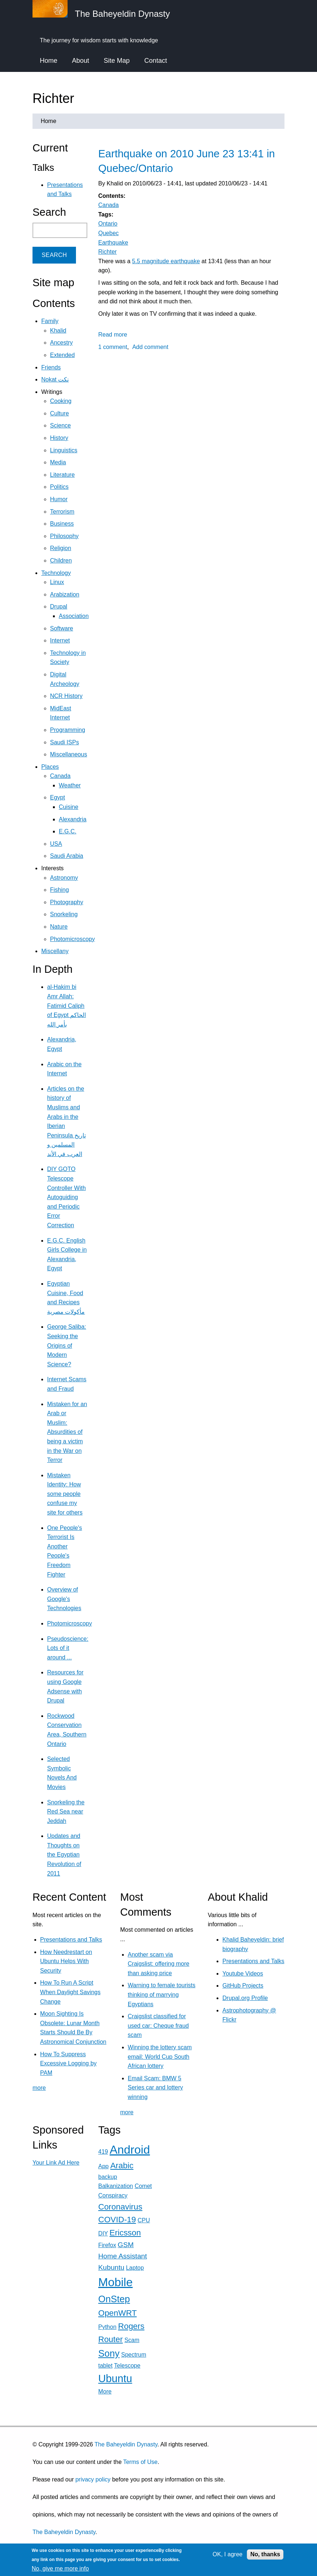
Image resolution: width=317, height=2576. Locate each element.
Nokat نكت (55, 379)
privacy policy (92, 2479)
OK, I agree (227, 2554)
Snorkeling (64, 914)
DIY (103, 2233)
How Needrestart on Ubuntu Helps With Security (66, 1961)
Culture (59, 413)
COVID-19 (117, 2219)
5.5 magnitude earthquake (166, 261)
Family (49, 321)
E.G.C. (67, 831)
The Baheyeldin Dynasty (126, 2444)
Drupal (58, 606)
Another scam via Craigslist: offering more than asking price (159, 1963)
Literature (62, 475)
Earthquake (113, 242)
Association (74, 616)
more (39, 2088)
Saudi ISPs (64, 742)
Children (61, 560)
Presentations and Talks (71, 1939)
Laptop (135, 2268)
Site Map (117, 60)
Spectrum (133, 2355)
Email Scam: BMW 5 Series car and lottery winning (155, 2087)
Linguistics (63, 450)
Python (107, 2327)
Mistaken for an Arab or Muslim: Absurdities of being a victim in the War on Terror (67, 1432)
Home (48, 60)
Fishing (59, 890)
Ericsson (125, 2232)
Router (110, 2339)
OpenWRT (117, 2313)
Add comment (150, 347)
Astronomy (64, 878)
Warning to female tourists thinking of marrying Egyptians (161, 1994)
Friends (51, 367)
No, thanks (265, 2554)
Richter (107, 252)
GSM (126, 2245)
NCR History (66, 696)
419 (103, 2152)
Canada (108, 205)
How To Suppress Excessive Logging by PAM (68, 2063)
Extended (62, 355)
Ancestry (61, 342)
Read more (112, 334)
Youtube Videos (242, 1973)
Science (60, 425)
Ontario (107, 223)
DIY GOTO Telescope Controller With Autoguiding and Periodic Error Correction (66, 1197)
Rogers (131, 2326)
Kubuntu (111, 2267)
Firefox (107, 2245)
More (104, 2391)
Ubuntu (115, 2378)
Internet (60, 640)
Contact (155, 60)
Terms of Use (140, 2462)
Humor (59, 499)
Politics (59, 487)
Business (62, 524)
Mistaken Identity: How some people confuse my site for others (65, 1494)
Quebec (108, 233)
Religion (60, 548)
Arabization (64, 594)
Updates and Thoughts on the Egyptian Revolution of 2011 (64, 1854)
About (80, 60)
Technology (56, 573)
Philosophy (64, 536)
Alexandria (73, 819)
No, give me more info (60, 2568)
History (59, 438)
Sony (108, 2353)
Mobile (115, 2282)
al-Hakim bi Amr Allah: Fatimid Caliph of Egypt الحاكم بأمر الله (66, 1005)
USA (56, 844)
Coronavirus (120, 2206)
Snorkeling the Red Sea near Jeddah (65, 1811)
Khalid (58, 330)
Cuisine (68, 807)
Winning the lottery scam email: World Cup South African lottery (160, 2056)
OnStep (114, 2299)
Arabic (121, 2165)
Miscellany (55, 951)
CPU (144, 2220)
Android (130, 2149)
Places (50, 767)
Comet (143, 2186)
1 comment (112, 347)
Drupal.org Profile (245, 1998)
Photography (66, 902)
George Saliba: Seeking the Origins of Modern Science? (66, 1345)
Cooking (61, 401)
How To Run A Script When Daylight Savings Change (70, 1992)
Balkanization (115, 2186)
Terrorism (62, 511)
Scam (132, 2340)
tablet (105, 2365)
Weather (70, 785)
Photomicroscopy (72, 939)
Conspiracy (112, 2195)
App (103, 2166)
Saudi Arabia (66, 856)
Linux (57, 582)
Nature (59, 927)
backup (107, 2177)
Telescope (127, 2365)
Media (58, 462)
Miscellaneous (68, 754)
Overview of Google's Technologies (64, 1598)
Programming (67, 730)
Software (61, 628)
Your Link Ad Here (56, 2163)
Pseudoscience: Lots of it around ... (67, 1648)
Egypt (57, 797)
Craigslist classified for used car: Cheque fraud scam (158, 2025)
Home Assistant (122, 2256)
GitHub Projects (242, 1985)
